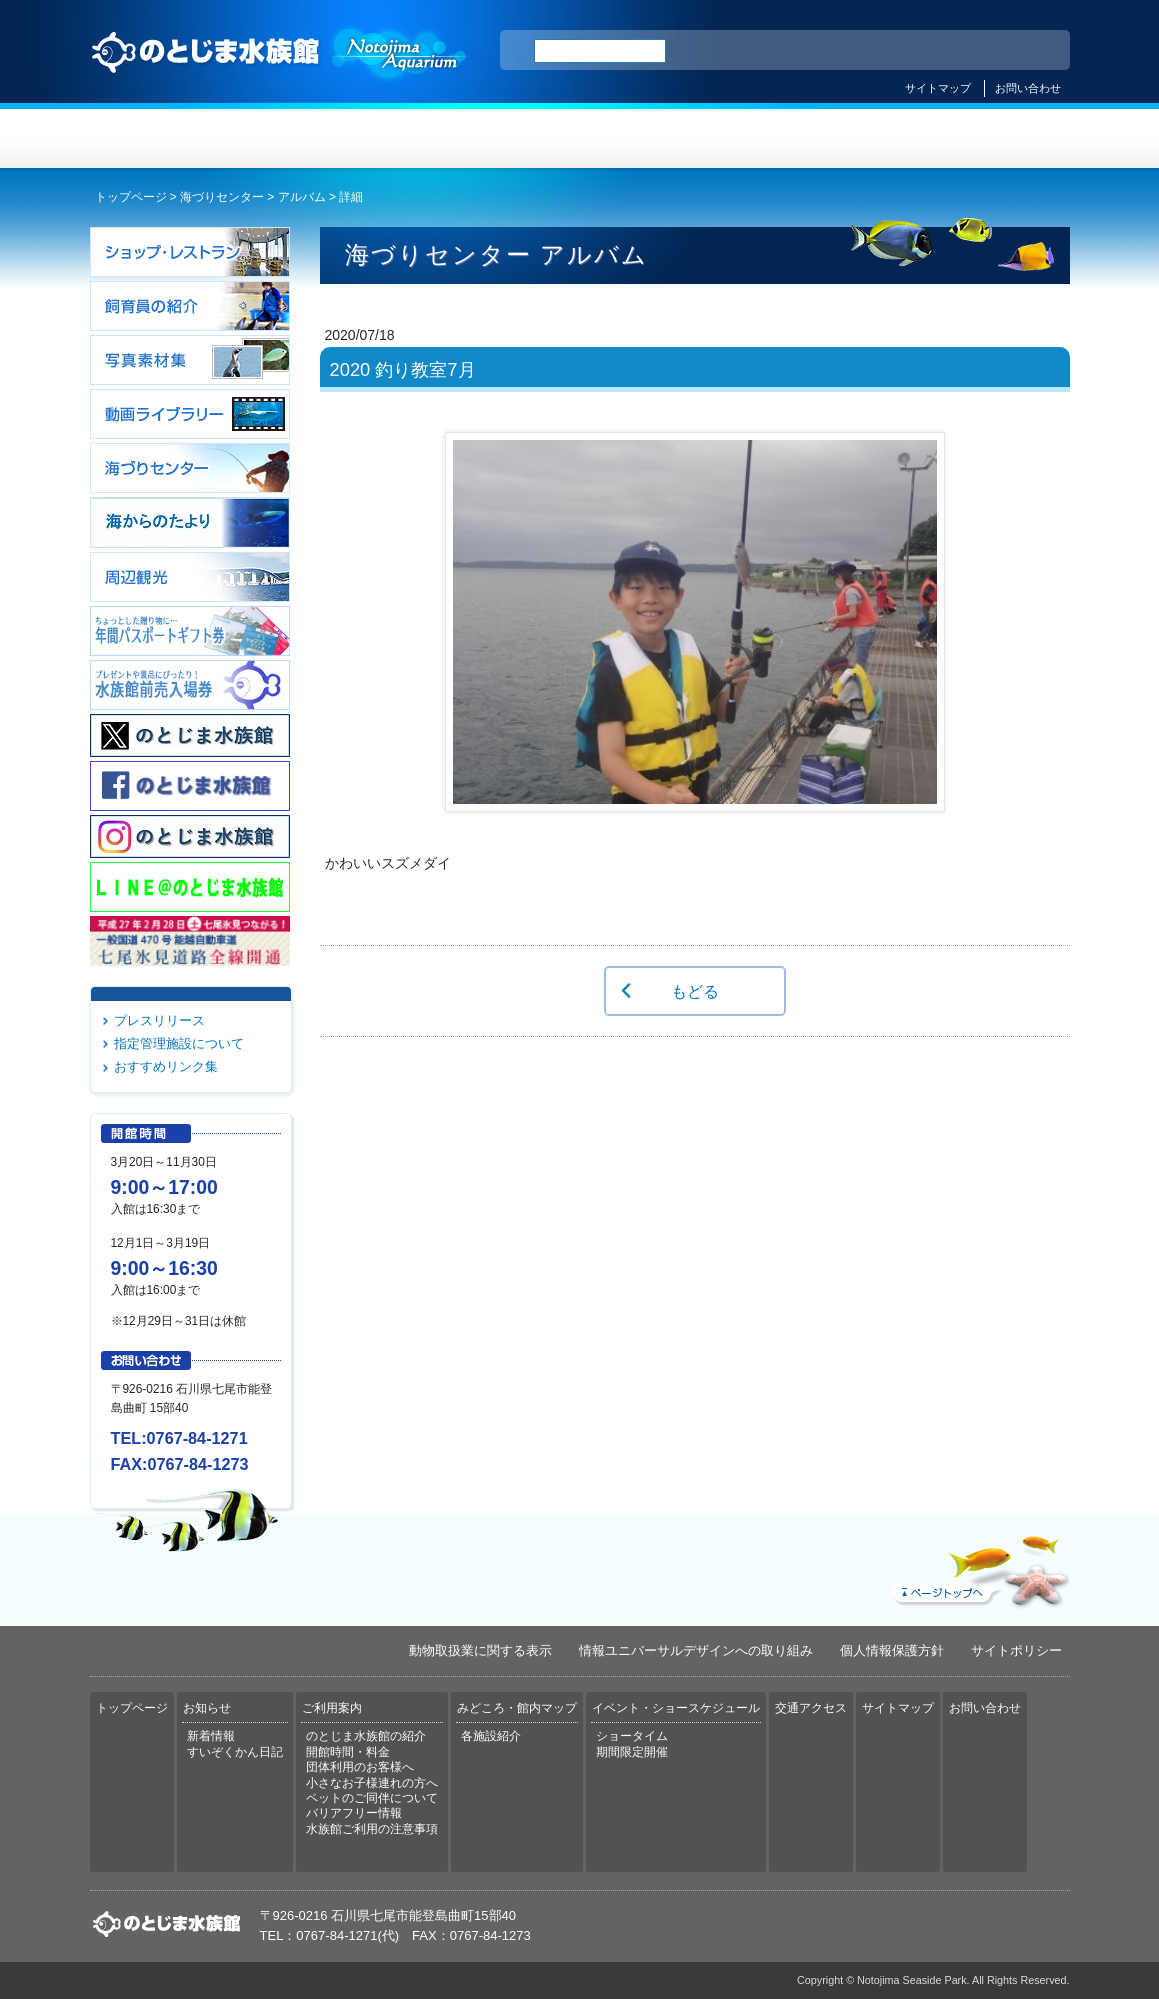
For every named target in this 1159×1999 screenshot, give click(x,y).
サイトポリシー (1016, 1650)
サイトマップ (938, 88)
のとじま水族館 (280, 71)
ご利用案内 (498, 138)
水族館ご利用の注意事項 (372, 1829)
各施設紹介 (491, 1736)
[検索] (600, 51)
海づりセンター (222, 197)
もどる (695, 991)
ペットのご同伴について (372, 1798)
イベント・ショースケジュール (824, 138)
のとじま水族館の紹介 (366, 1736)
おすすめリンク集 (166, 1066)
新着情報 (211, 1736)
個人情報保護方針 (892, 1650)
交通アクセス (988, 138)
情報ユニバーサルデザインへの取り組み (696, 1650)
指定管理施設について (179, 1043)
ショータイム (632, 1736)
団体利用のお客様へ (360, 1767)
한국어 (1032, 51)
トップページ (172, 138)
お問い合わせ (1028, 88)
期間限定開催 (632, 1752)
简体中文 (933, 51)
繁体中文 (985, 51)
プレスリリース (159, 1020)
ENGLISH (880, 51)
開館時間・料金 (348, 1752)
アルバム (302, 197)
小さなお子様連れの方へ (372, 1783)
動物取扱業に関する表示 (480, 1650)
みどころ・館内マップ (661, 138)
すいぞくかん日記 (235, 1752)
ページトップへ (979, 1567)
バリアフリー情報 (354, 1813)
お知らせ (335, 138)
